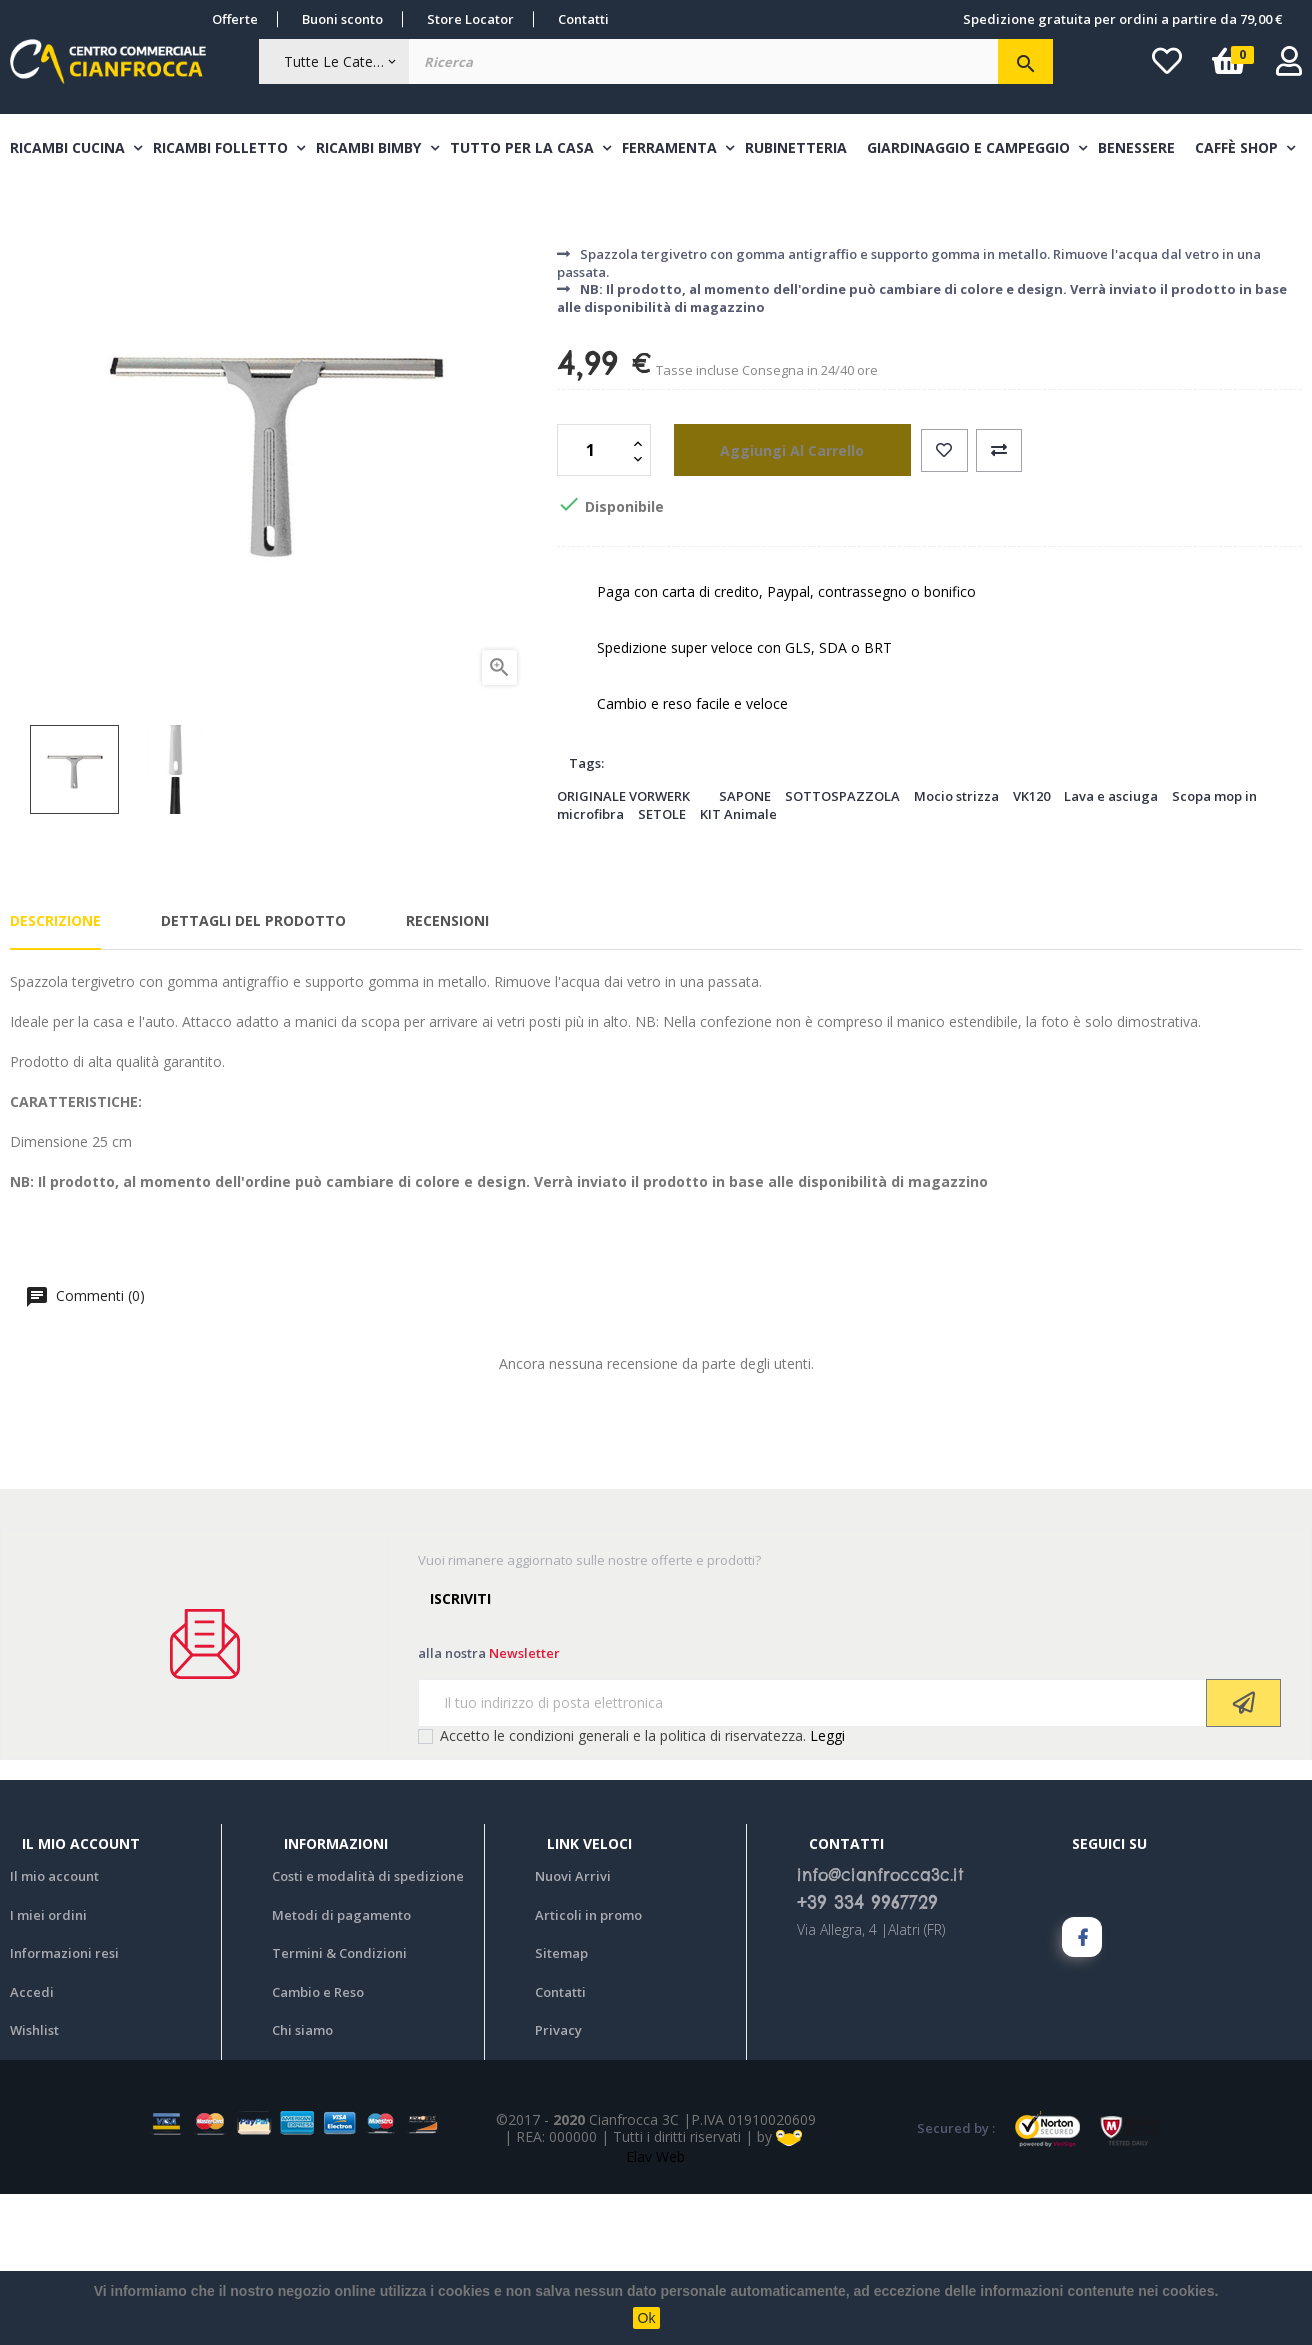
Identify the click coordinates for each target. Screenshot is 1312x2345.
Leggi (827, 1885)
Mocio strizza (956, 946)
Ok (647, 2318)
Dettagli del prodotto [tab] (253, 1071)
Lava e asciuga (1111, 946)
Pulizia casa (604, 338)
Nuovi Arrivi (573, 2027)
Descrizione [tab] (55, 1071)
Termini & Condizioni (339, 2104)
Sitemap (561, 2104)
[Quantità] (593, 601)
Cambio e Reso (318, 2142)
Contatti (583, 19)
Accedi (32, 2142)
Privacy (558, 2181)
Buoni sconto (342, 19)
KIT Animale (738, 965)
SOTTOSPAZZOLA (842, 946)
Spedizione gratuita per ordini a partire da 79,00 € (1122, 19)
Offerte (235, 19)
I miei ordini (48, 2065)
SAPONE (745, 946)
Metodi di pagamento (341, 2065)
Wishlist (34, 2181)
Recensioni (447, 1071)
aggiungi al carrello (774, 600)
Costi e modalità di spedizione (368, 2027)
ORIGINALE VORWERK (623, 946)
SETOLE (662, 965)
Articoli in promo (588, 2065)
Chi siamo (302, 2181)
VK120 (1031, 946)
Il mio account (54, 2027)
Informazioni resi (64, 2104)
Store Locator (470, 19)
